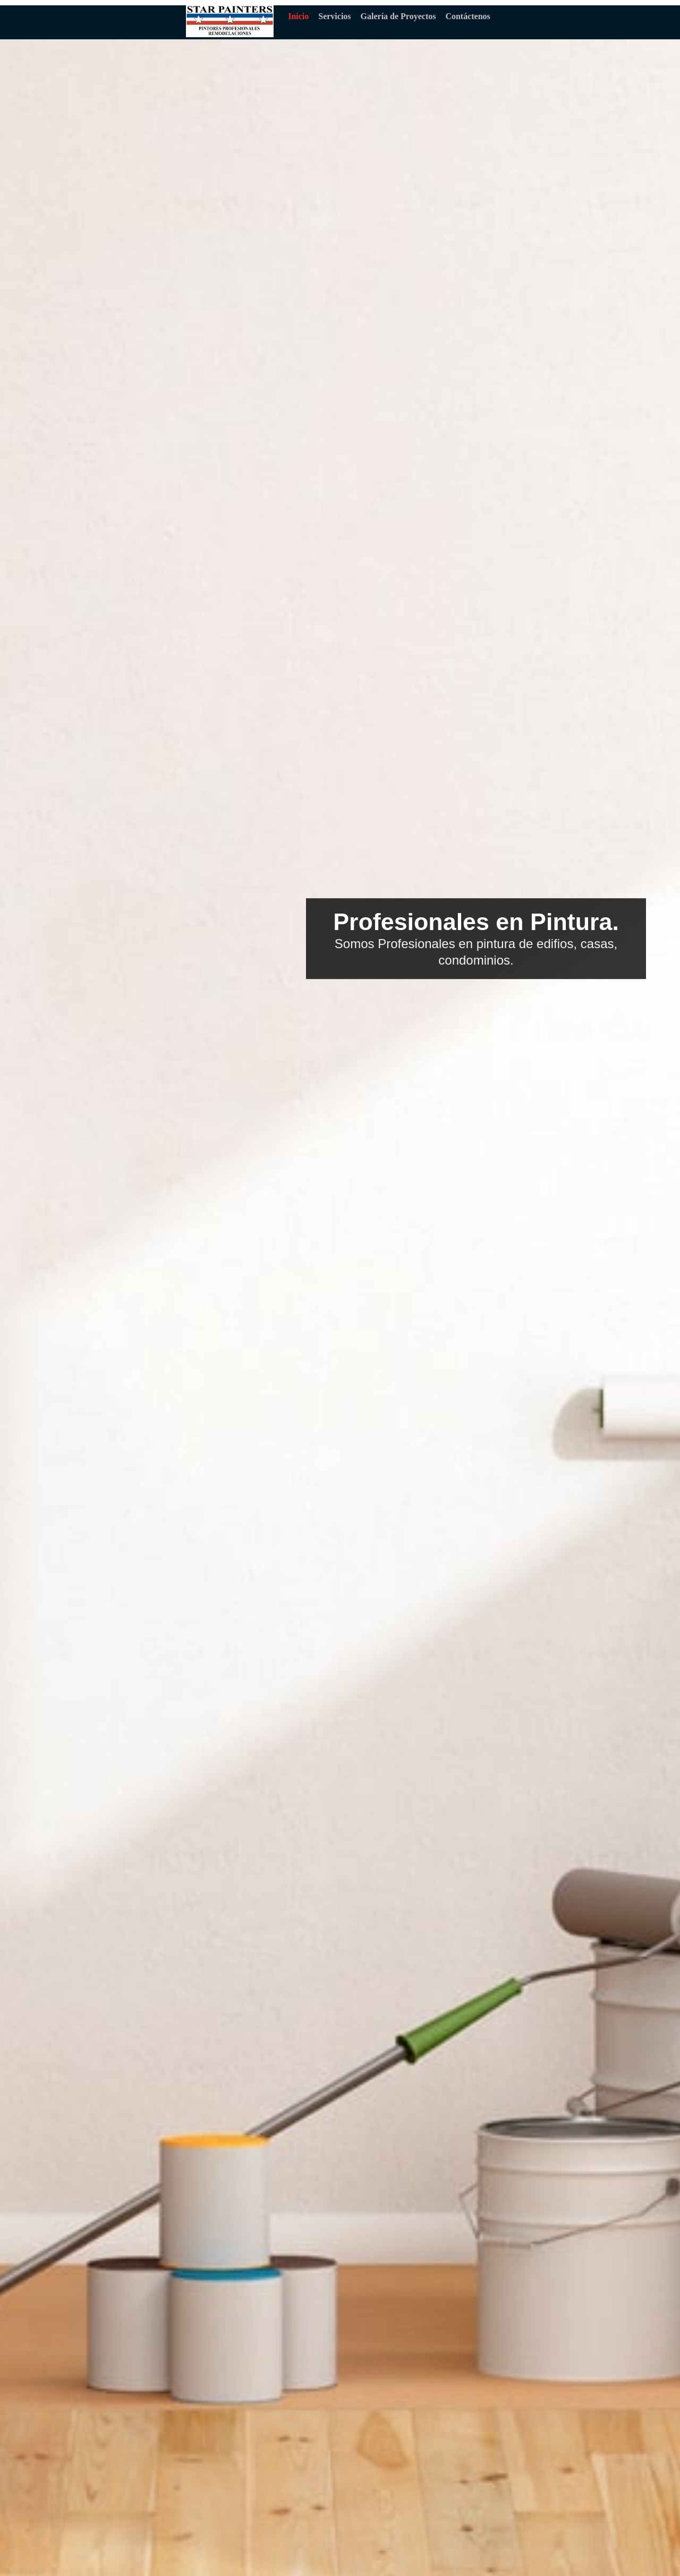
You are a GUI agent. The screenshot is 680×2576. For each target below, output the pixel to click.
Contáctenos (467, 16)
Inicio (298, 16)
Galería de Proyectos (398, 16)
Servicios (334, 16)
